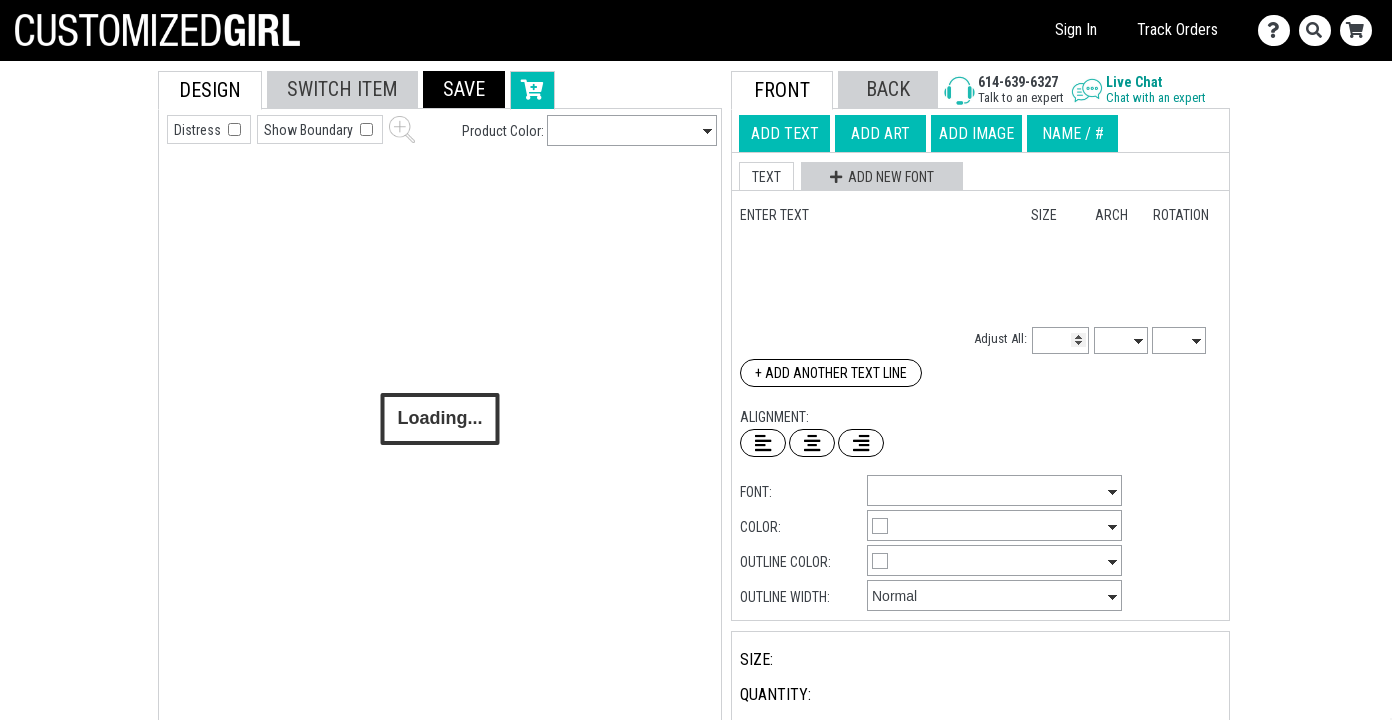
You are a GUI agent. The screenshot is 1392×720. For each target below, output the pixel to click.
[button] (464, 89)
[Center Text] (812, 443)
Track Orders (1177, 29)
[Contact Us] (1278, 30)
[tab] (113, 198)
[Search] (1319, 30)
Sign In (1076, 29)
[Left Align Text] (763, 443)
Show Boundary (310, 130)
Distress (199, 130)
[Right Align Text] (861, 443)
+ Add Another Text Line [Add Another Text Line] (831, 373)
